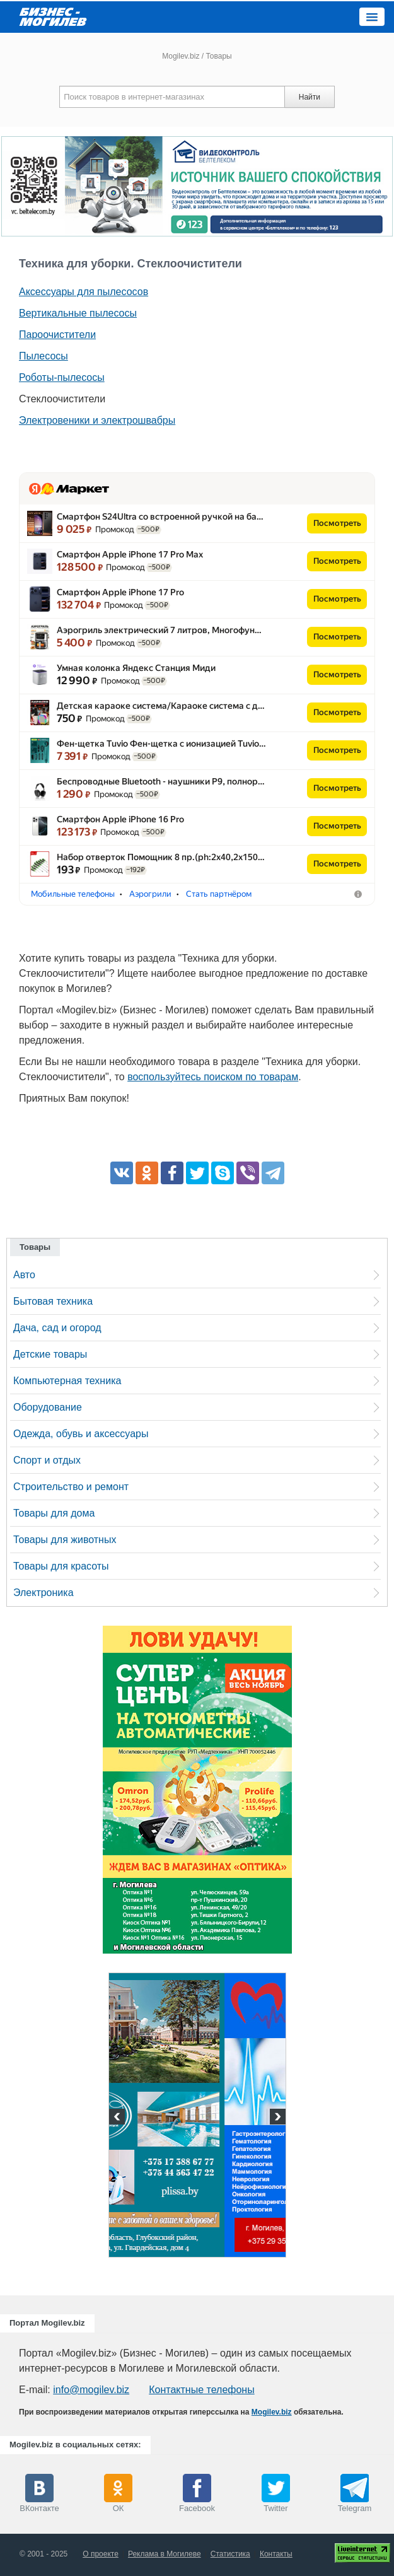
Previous (118, 2118)
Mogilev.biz (180, 56)
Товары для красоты (61, 1566)
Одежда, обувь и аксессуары (80, 1433)
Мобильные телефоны (73, 894)
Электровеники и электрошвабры (97, 420)
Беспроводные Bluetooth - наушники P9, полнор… (161, 781)
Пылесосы (43, 356)
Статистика (230, 2554)
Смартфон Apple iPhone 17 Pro (120, 592)
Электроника (43, 1592)
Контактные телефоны (201, 2389)
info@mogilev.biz (91, 2389)
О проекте (101, 2554)
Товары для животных (64, 1539)
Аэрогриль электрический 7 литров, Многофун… (159, 630)
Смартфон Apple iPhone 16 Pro (120, 819)
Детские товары (50, 1354)
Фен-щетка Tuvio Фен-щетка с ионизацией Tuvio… (161, 743)
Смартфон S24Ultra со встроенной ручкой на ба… (160, 516)
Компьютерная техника (67, 1380)
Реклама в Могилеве (164, 2554)
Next (276, 2118)
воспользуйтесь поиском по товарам (212, 1076)
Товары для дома (54, 1513)
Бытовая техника (53, 1301)
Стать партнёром (219, 894)
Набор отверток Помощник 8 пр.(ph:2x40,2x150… (161, 857)
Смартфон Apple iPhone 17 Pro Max (130, 554)
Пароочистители (57, 334)
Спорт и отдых (47, 1460)
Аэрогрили (150, 894)
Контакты (276, 2554)
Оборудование (47, 1407)
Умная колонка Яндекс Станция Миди (136, 668)
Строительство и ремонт (71, 1486)
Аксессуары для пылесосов (83, 291)
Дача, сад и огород (57, 1327)
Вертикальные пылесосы (78, 313)
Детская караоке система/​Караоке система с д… (161, 706)
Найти (309, 97)
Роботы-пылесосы (62, 377)
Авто (24, 1274)
